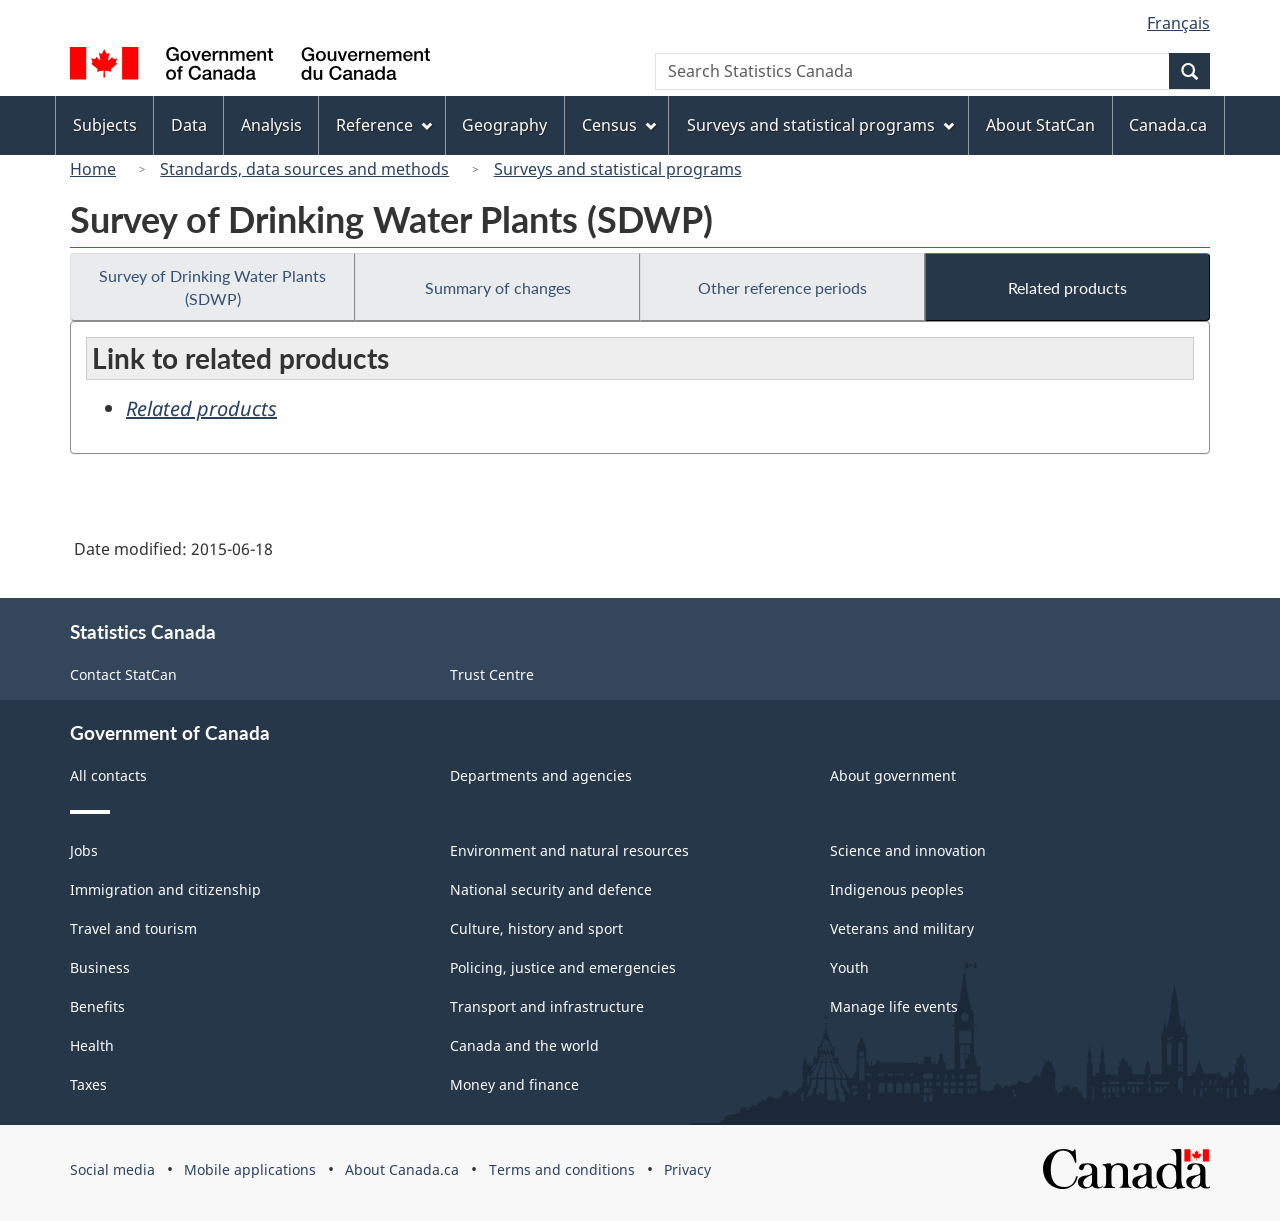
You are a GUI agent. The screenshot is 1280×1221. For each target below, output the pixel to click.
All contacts (108, 775)
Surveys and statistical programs (618, 169)
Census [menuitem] (619, 125)
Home (93, 169)
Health (92, 1045)
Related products (1067, 287)
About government (893, 775)
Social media (112, 1169)
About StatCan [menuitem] (1040, 125)
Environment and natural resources (569, 850)
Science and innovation (908, 850)
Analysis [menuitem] (271, 125)
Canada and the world (524, 1045)
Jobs (84, 850)
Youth (849, 967)
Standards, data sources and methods (304, 169)
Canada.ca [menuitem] (1168, 125)
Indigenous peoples (897, 889)
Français (1178, 23)
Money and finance (514, 1084)
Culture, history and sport (536, 928)
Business (100, 967)
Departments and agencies (541, 775)
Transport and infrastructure (547, 1006)
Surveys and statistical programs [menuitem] (820, 125)
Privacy (687, 1169)
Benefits (97, 1006)
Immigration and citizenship (165, 889)
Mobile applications (250, 1169)
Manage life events (894, 1006)
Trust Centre (492, 674)
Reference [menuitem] (384, 125)
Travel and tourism (133, 928)
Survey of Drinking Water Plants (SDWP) (212, 287)
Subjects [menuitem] (105, 125)
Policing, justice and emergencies (563, 967)
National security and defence (551, 889)
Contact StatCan (123, 674)
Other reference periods (782, 287)
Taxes (88, 1084)
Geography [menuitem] (504, 125)
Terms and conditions (562, 1169)
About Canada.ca (402, 1169)
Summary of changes (498, 287)
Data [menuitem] (189, 125)
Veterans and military (902, 928)
